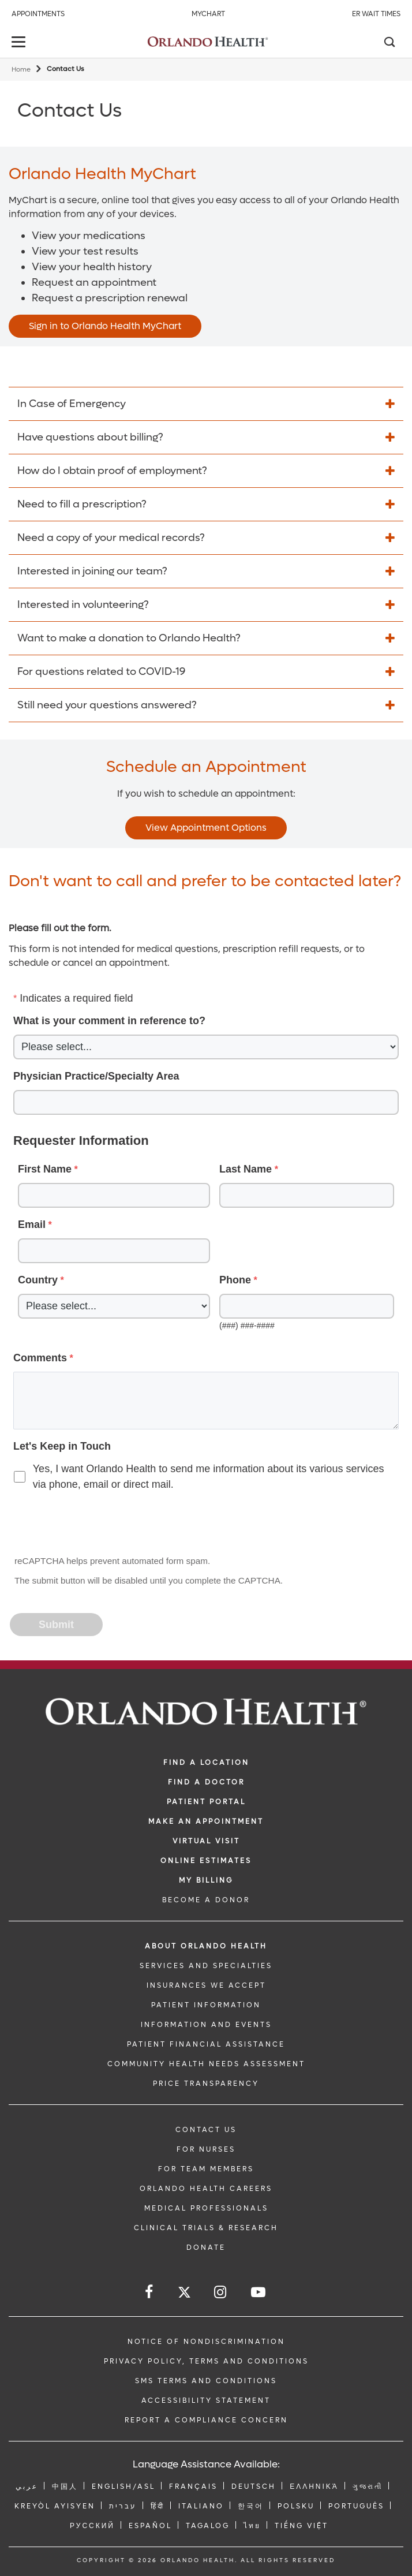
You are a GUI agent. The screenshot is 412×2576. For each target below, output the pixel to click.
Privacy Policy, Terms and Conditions (206, 2361)
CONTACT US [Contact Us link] (206, 2129)
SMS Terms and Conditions (206, 2380)
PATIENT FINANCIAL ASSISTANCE (206, 2044)
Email (32, 1224)
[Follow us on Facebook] (150, 2292)
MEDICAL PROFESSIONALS (206, 2208)
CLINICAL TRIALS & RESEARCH (206, 2227)
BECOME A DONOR (206, 1900)
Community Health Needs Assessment (206, 2064)
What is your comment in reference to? (109, 1020)
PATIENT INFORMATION (206, 2005)
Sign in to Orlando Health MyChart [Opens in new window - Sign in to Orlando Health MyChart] (105, 326)
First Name (45, 1169)
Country (38, 1280)
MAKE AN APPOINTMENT (206, 1821)
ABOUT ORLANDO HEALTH (206, 1946)
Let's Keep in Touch (62, 1446)
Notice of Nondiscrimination (206, 2341)
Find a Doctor (206, 1782)
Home (21, 69)
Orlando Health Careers (206, 2188)
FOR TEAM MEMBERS (206, 2169)
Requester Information (81, 1140)
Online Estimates (206, 1860)
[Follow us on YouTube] (259, 2292)
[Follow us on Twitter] (184, 2294)
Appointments (38, 13)
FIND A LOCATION (206, 1762)
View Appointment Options (206, 828)
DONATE (206, 2247)
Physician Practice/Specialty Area (96, 1076)
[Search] (388, 43)
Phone (235, 1280)
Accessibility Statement (206, 2400)
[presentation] (98, 1524)
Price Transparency (206, 2083)
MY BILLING (206, 1880)
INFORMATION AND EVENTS (206, 2024)
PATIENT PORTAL (206, 1801)
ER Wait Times (376, 13)
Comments (40, 1358)
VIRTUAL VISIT (206, 1841)
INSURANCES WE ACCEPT (206, 1985)
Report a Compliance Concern (206, 2420)
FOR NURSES (206, 2149)
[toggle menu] (20, 43)
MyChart (208, 13)
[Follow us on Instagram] (221, 2292)
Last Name (245, 1169)
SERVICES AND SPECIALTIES (206, 1965)
